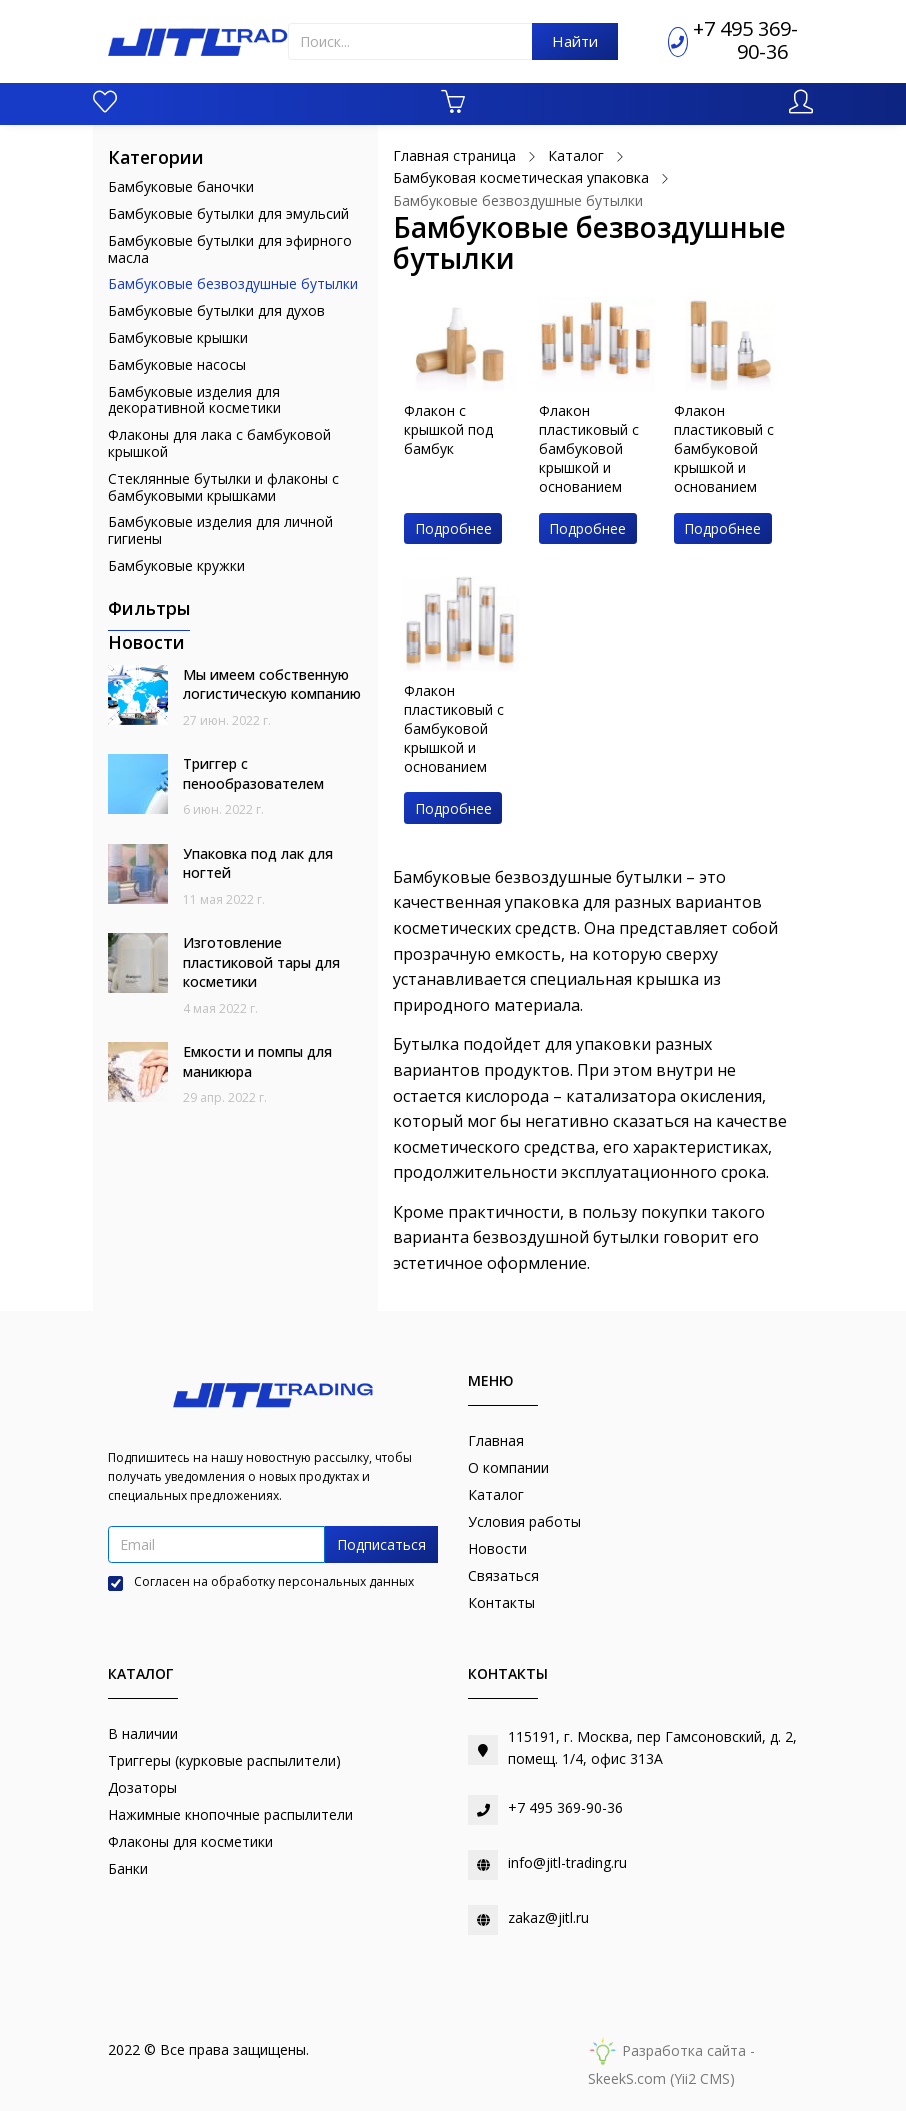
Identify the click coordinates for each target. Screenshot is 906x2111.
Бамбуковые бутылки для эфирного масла (230, 249)
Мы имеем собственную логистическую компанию (272, 684)
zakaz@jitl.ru (548, 1917)
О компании (508, 1467)
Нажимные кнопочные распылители (230, 1814)
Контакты (501, 1602)
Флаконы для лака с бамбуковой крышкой (219, 443)
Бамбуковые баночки (181, 186)
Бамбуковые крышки (178, 337)
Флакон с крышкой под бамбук (448, 429)
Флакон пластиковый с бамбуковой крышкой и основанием (589, 448)
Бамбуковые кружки (176, 565)
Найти (575, 41)
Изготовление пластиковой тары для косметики (261, 962)
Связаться (503, 1575)
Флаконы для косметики (190, 1841)
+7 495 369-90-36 (745, 40)
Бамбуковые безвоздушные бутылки (233, 283)
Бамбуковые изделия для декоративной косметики (194, 400)
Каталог (496, 1494)
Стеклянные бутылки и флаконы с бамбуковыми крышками (223, 487)
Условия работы (524, 1521)
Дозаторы (142, 1787)
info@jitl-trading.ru (567, 1862)
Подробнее (453, 528)
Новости (497, 1548)
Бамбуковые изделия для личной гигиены (220, 530)
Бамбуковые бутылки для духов (216, 310)
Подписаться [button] (381, 1544)
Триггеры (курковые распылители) (224, 1760)
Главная (496, 1440)
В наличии (143, 1733)
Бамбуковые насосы (177, 364)
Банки (128, 1868)
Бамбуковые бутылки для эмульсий (228, 213)
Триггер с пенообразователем (253, 773)
